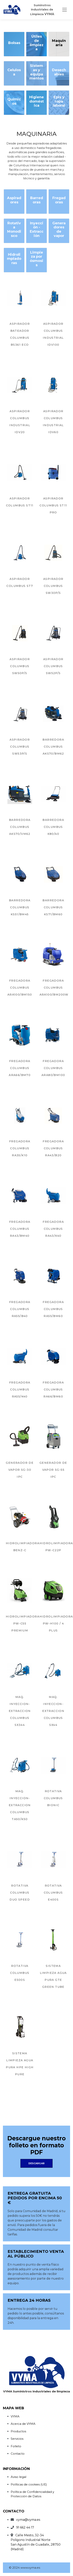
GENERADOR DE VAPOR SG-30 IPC (19, 1469)
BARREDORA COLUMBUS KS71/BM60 (53, 907)
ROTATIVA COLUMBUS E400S (53, 1892)
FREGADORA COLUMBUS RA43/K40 (53, 1228)
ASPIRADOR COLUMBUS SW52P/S (53, 666)
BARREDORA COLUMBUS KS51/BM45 (20, 907)
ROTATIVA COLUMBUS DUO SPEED (20, 1892)
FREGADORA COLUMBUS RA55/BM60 (53, 1309)
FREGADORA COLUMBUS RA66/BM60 (53, 1389)
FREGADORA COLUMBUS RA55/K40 (19, 1389)
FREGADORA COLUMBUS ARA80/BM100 (53, 1068)
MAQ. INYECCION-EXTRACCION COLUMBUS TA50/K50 (20, 1805)
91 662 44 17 (25, 2527)
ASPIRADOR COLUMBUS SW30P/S (53, 586)
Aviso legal (18, 2477)
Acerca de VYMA (23, 2424)
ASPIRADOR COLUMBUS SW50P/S (20, 666)
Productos (18, 2431)
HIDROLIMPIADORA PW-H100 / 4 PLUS (56, 1623)
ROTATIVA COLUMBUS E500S (19, 1973)
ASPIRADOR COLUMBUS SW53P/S (20, 746)
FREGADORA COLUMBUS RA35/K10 (19, 1148)
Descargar (36, 2163)
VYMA (15, 2416)
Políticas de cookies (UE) (29, 2484)
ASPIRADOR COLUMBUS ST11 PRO (53, 505)
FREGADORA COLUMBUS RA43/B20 (53, 1148)
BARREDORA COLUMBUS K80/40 (53, 827)
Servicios (17, 2438)
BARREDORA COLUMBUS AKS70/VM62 (20, 827)
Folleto (16, 2446)
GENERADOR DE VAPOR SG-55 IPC (53, 1469)
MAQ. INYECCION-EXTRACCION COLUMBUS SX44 (53, 1711)
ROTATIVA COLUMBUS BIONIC (53, 1798)
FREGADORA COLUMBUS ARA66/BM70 (20, 1068)
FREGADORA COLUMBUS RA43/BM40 (19, 1228)
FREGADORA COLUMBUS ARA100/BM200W (54, 987)
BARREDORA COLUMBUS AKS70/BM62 (53, 746)
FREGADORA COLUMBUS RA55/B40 (19, 1309)
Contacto (18, 2453)
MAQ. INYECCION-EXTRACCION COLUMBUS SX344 (20, 1711)
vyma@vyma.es (28, 2520)
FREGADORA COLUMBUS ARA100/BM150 (19, 987)
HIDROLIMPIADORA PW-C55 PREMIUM (22, 1623)
